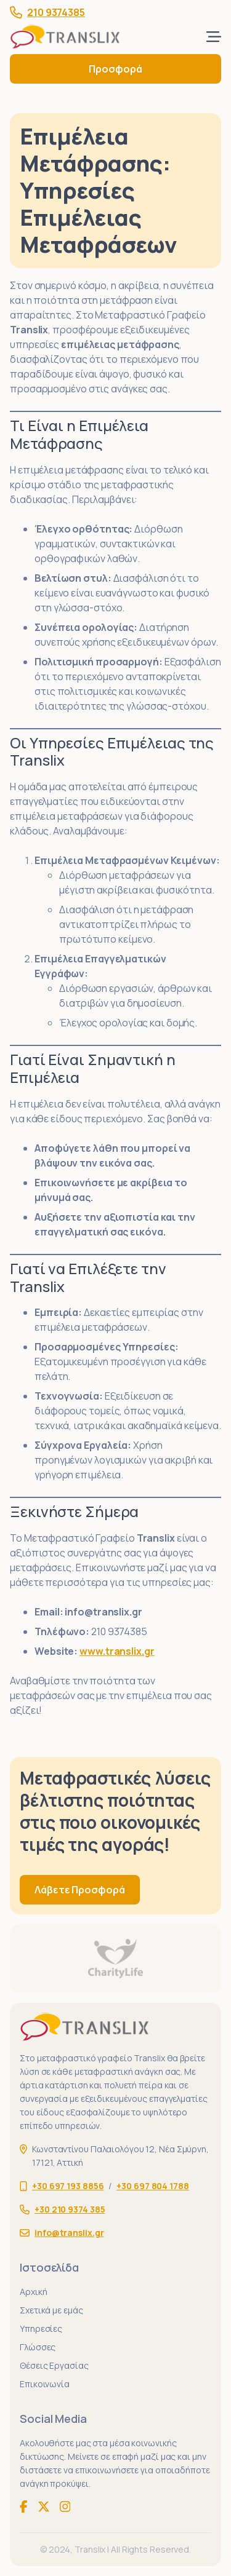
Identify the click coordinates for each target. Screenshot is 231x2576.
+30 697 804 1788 (152, 2186)
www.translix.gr (117, 1651)
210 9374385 (56, 12)
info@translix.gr (103, 1612)
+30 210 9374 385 (69, 2209)
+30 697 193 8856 (67, 2186)
